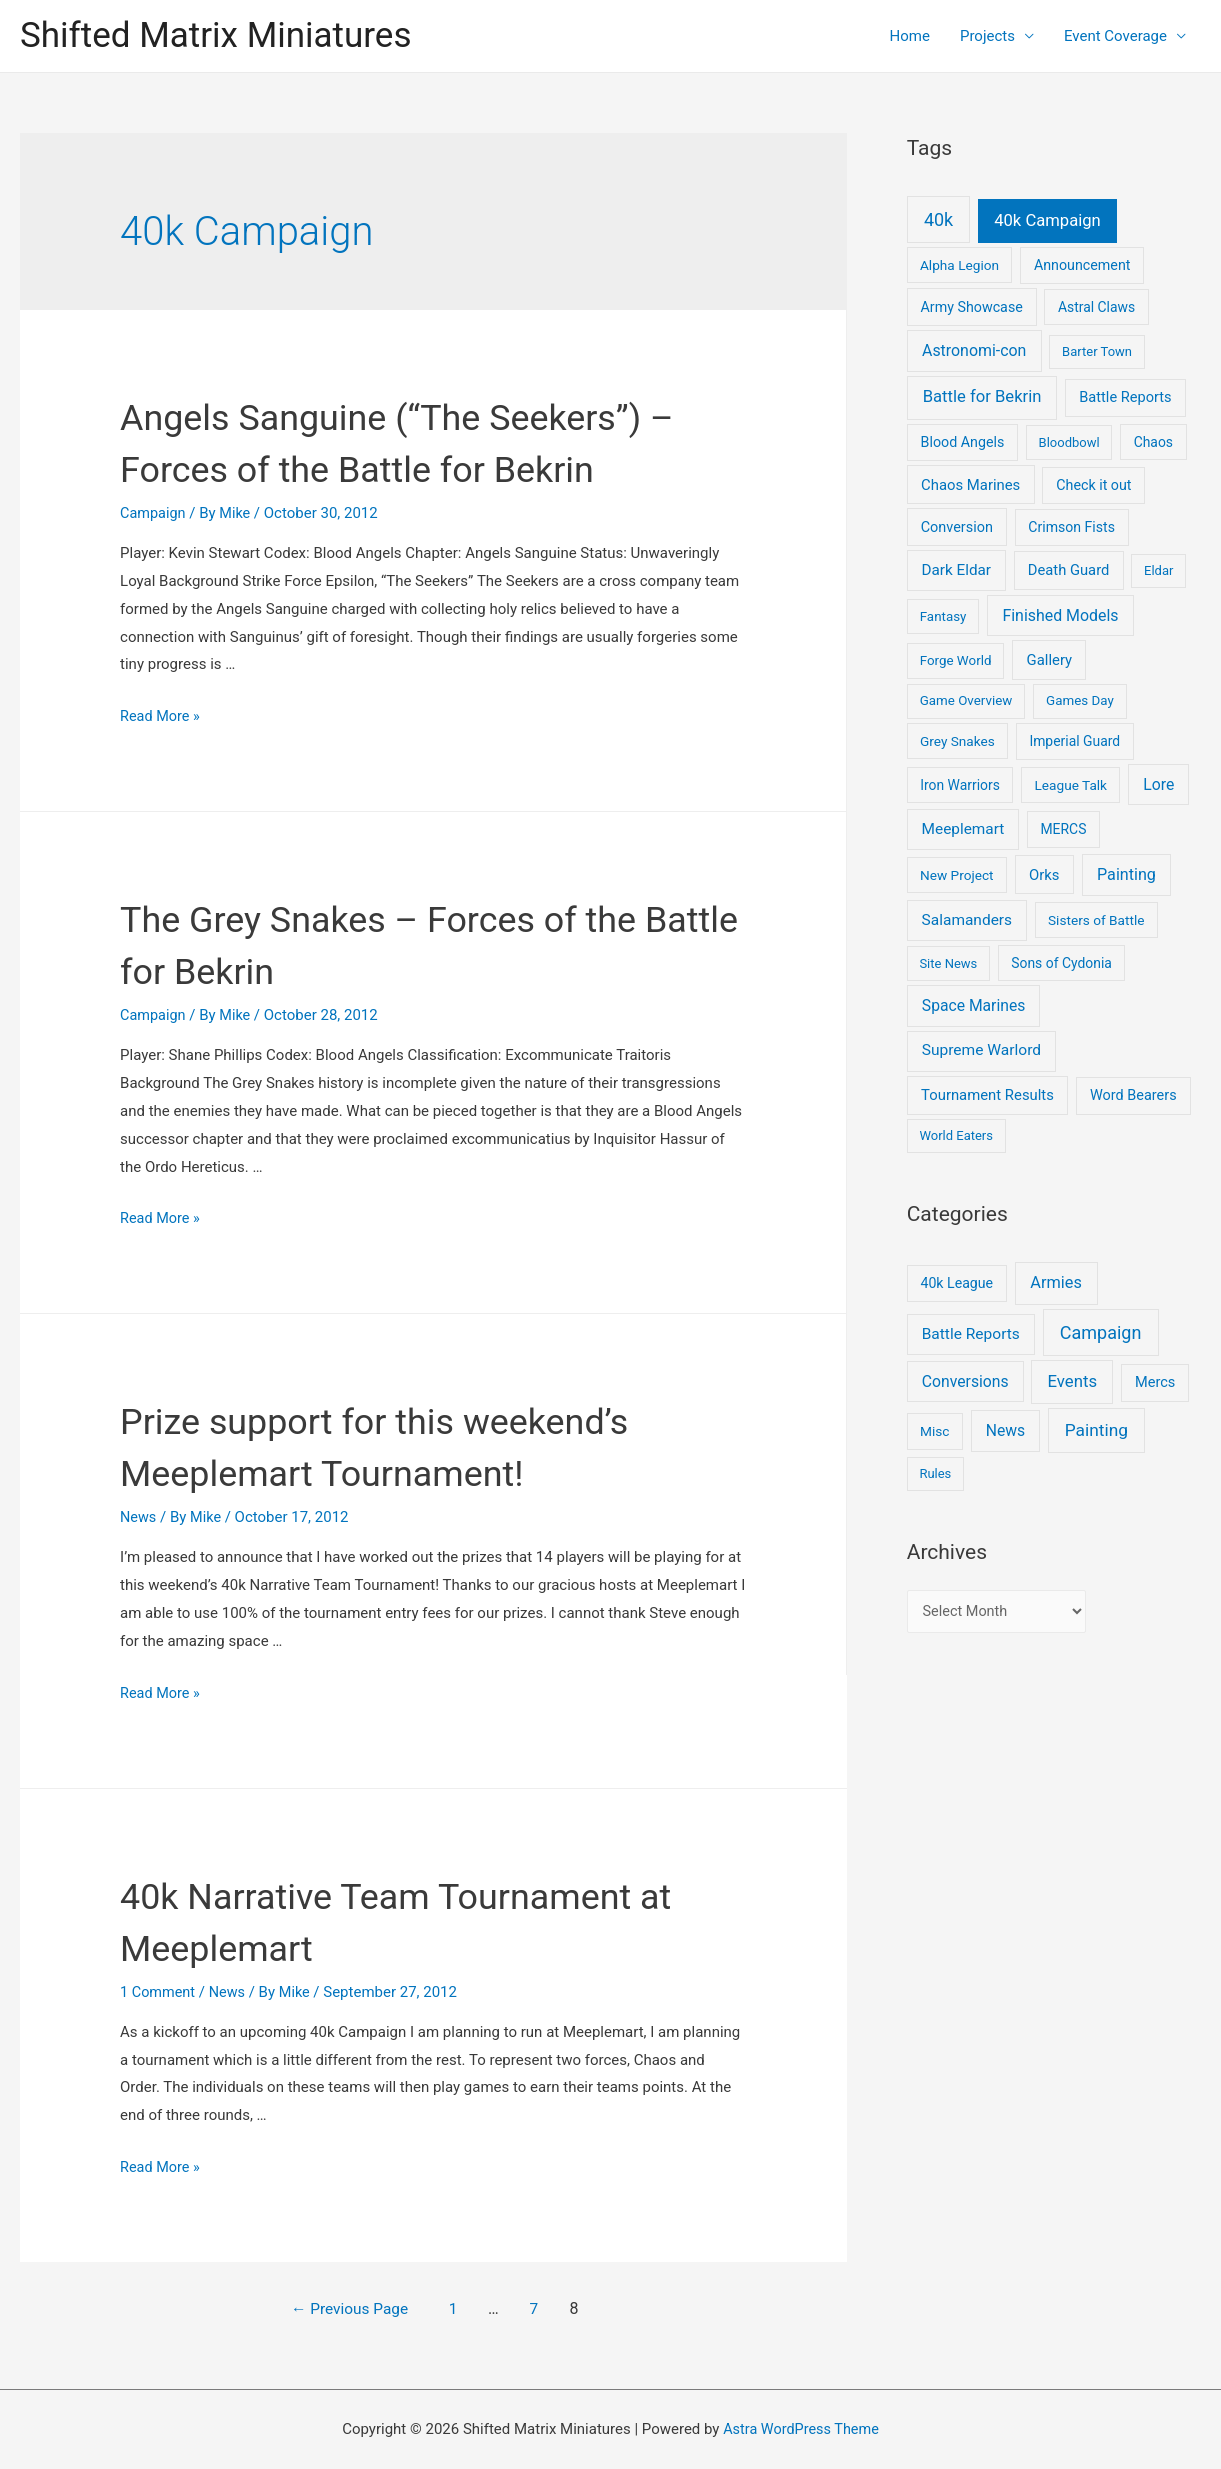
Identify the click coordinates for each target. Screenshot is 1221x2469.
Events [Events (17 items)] (1073, 1381)
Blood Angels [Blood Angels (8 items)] (963, 442)
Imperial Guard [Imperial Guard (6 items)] (1074, 741)
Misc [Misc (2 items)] (935, 1431)
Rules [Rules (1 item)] (935, 1473)
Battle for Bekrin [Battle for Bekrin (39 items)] (982, 396)
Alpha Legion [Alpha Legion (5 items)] (959, 265)
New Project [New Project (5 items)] (957, 875)
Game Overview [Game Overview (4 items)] (966, 700)
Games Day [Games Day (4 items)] (1080, 700)
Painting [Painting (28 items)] (1126, 874)
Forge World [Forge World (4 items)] (956, 660)
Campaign (154, 513)
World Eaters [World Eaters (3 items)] (956, 1135)
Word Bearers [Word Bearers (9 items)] (1133, 1095)
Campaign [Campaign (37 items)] (1101, 1332)
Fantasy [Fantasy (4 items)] (943, 616)
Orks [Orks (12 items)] (1044, 875)
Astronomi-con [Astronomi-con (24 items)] (974, 350)
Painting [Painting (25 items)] (1096, 1430)
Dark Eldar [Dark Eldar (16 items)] (956, 570)
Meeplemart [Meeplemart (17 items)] (963, 829)
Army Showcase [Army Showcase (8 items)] (972, 307)
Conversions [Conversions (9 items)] (965, 1381)
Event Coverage (1115, 36)
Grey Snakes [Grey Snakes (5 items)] (957, 741)
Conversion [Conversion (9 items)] (957, 527)
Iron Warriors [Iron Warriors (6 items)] (960, 785)
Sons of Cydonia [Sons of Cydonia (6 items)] (1061, 963)
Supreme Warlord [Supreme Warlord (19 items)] (981, 1050)
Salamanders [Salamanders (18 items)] (967, 920)
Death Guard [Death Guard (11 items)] (1069, 570)
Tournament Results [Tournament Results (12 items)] (987, 1095)
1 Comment (159, 1991)
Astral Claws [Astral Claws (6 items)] (1096, 307)
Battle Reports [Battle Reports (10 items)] (1125, 397)
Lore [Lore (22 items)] (1158, 784)
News (139, 1517)
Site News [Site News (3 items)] (948, 963)
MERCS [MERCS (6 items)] (1063, 829)
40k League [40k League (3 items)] (956, 1283)
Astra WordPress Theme (801, 2428)
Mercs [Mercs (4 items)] (1155, 1382)
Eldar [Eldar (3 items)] (1158, 570)
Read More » (161, 716)
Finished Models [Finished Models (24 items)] (1060, 615)
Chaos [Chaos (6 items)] (1153, 442)
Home (910, 36)
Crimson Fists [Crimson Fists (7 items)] (1071, 527)
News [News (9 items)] (1005, 1430)
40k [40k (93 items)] (938, 219)
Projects (987, 36)
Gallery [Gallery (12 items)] (1050, 660)
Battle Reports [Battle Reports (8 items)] (971, 1334)
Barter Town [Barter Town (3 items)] (1097, 351)
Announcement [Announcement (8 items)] (1082, 265)
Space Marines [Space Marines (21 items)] (974, 1005)
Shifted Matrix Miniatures (215, 35)
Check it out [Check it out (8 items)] (1093, 485)
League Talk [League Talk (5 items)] (1070, 785)
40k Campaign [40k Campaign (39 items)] (1047, 220)
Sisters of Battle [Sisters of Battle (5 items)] (1096, 920)
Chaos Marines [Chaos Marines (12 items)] (970, 485)
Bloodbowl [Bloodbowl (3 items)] (1069, 442)
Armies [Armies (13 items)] (1056, 1282)
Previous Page (351, 2307)
